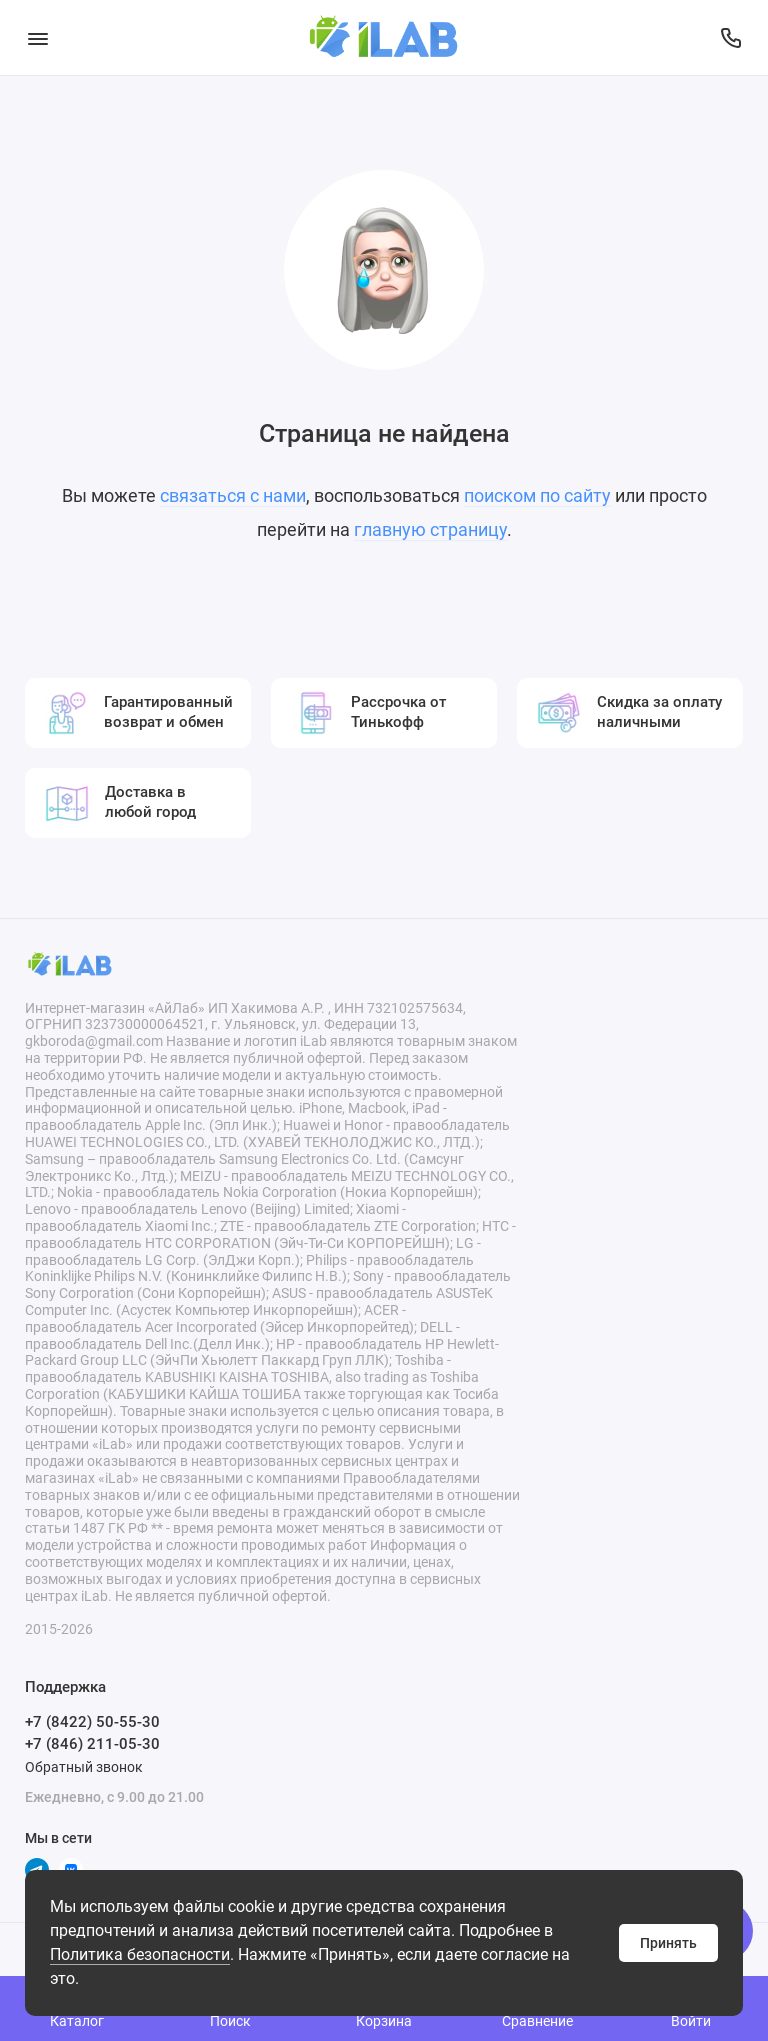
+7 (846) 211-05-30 (92, 1744)
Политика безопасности (140, 1954)
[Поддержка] (730, 37)
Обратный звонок (84, 1767)
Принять (668, 1943)
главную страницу (430, 529)
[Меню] (37, 37)
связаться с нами (233, 495)
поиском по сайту (537, 495)
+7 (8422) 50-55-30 (92, 1722)
